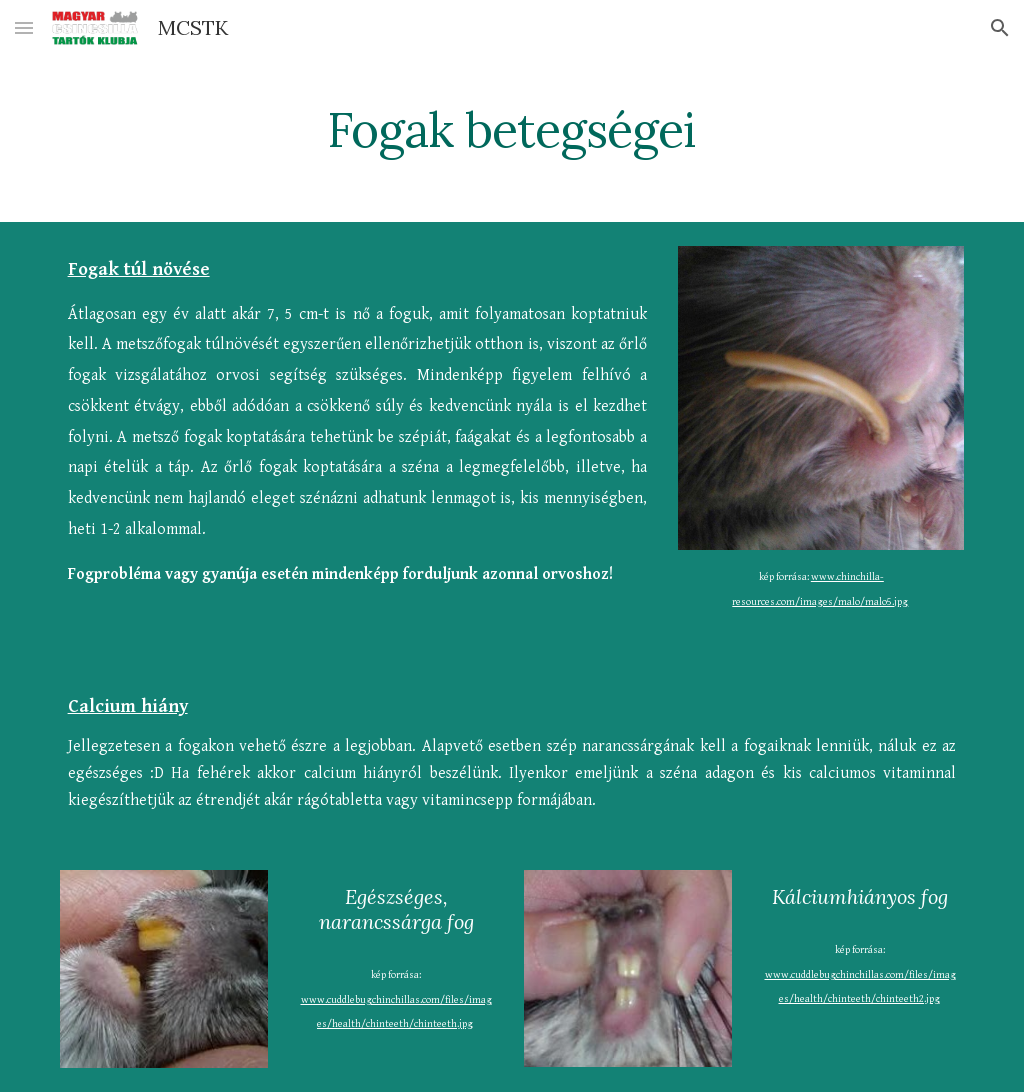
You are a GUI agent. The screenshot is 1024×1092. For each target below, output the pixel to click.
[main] (511, 125)
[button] (24, 27)
